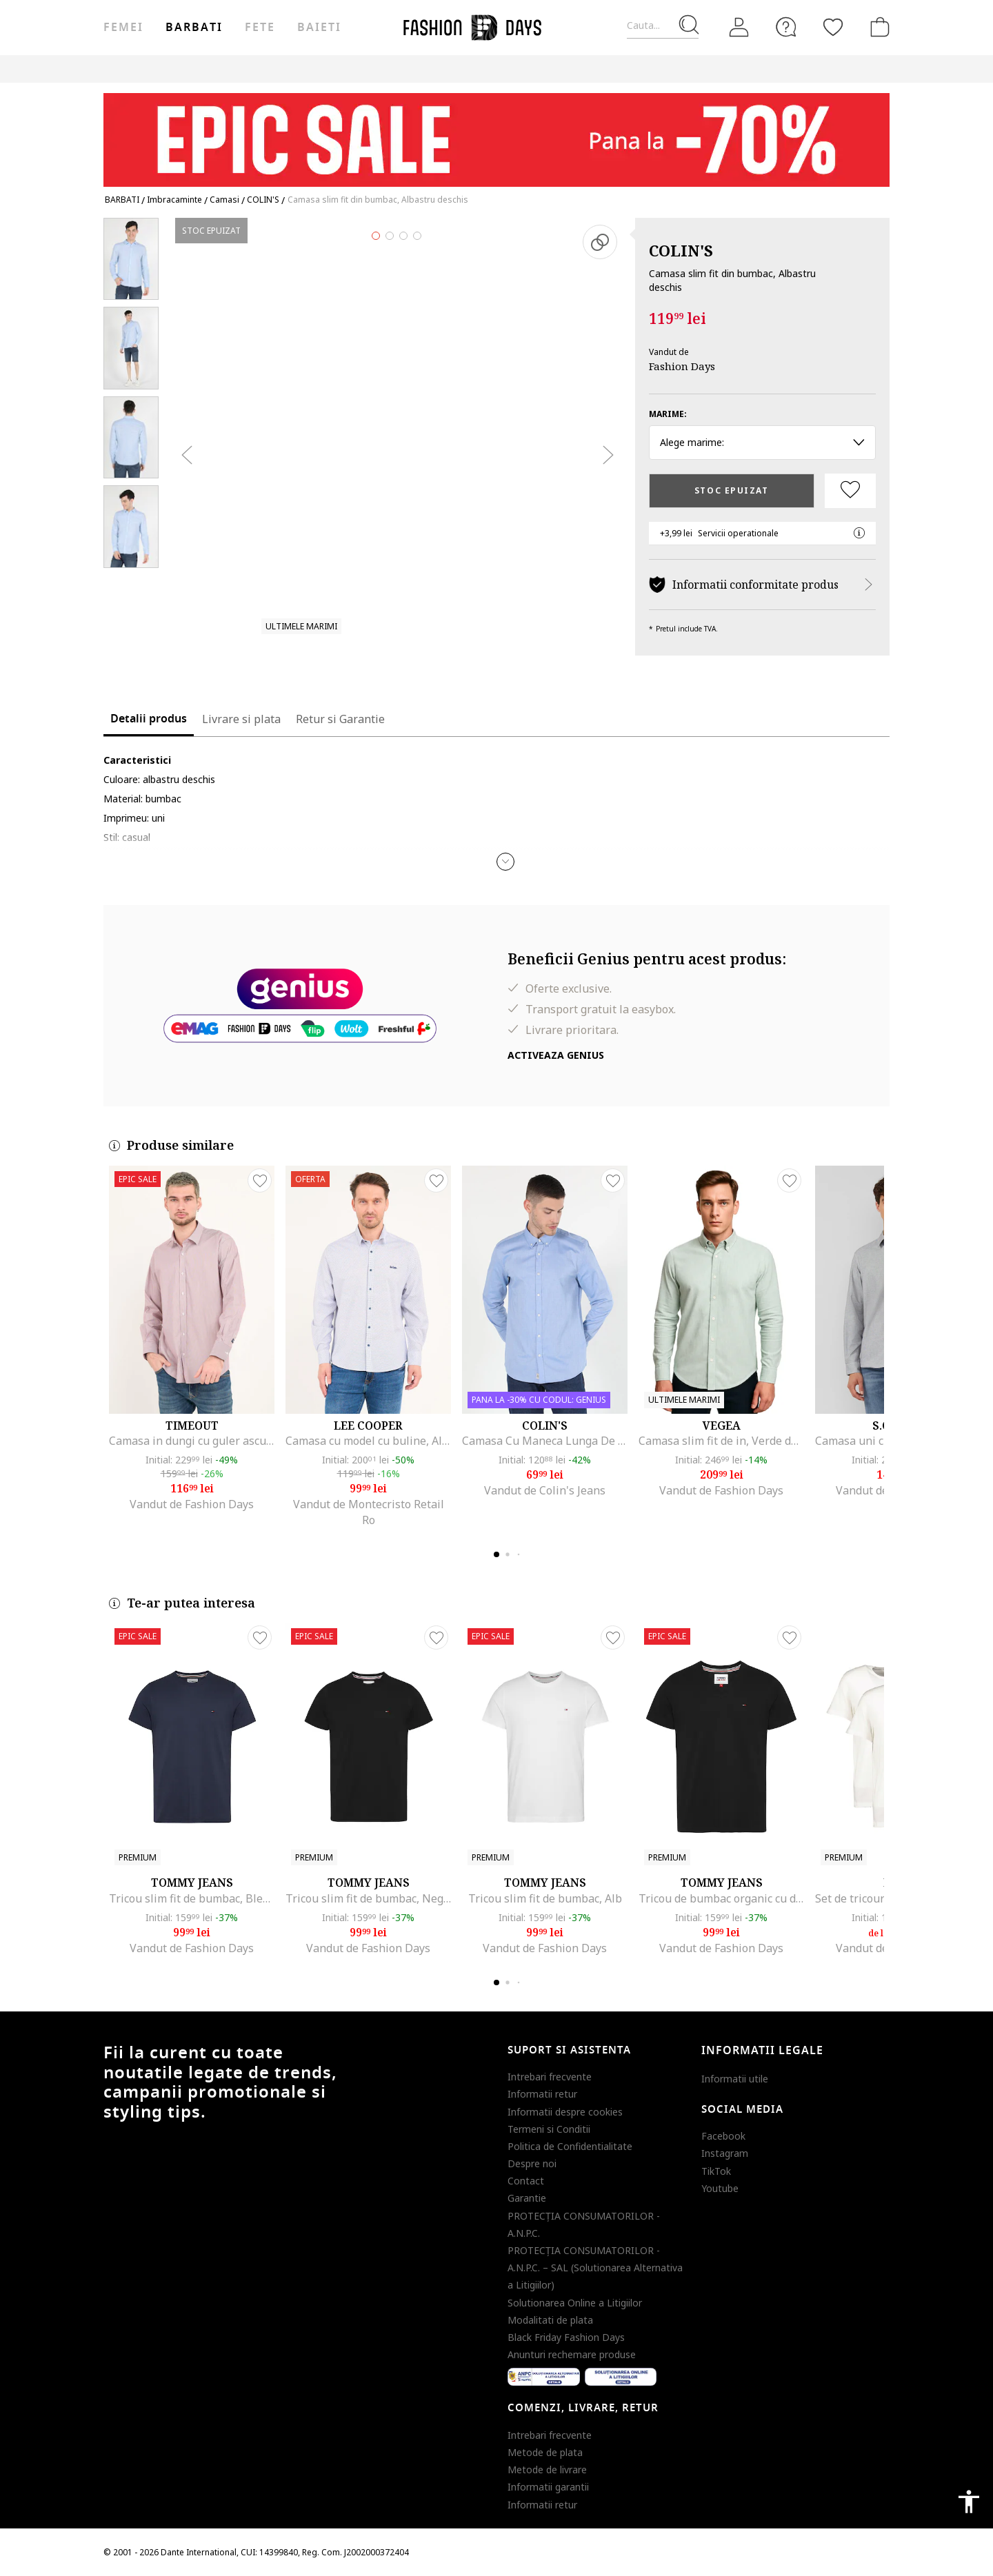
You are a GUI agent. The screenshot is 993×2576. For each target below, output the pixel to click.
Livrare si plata (241, 719)
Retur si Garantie (340, 719)
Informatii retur (542, 2093)
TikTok (716, 2171)
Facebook (723, 2135)
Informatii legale (762, 2050)
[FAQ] (786, 27)
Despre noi (532, 2163)
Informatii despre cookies (565, 2111)
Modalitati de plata (550, 2319)
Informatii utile (734, 2078)
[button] (505, 862)
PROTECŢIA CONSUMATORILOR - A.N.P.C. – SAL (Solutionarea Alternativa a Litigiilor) (595, 2267)
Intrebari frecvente (550, 2076)
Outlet (635, 68)
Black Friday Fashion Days (566, 2337)
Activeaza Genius (556, 1055)
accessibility (969, 2501)
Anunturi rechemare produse (572, 2354)
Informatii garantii (548, 2486)
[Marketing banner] (496, 133)
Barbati (194, 27)
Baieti (319, 27)
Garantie (527, 2197)
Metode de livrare (547, 2469)
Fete (260, 27)
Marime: (668, 414)
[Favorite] (833, 27)
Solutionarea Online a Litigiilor (575, 2302)
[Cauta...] (663, 25)
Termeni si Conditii (549, 2129)
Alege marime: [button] (762, 442)
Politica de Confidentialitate (570, 2146)
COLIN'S (681, 250)
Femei (123, 27)
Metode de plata (545, 2452)
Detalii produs (148, 719)
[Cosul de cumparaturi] (877, 27)
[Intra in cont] (739, 27)
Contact (526, 2180)
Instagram (724, 2153)
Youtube (720, 2188)
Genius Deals (697, 68)
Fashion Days (682, 366)
